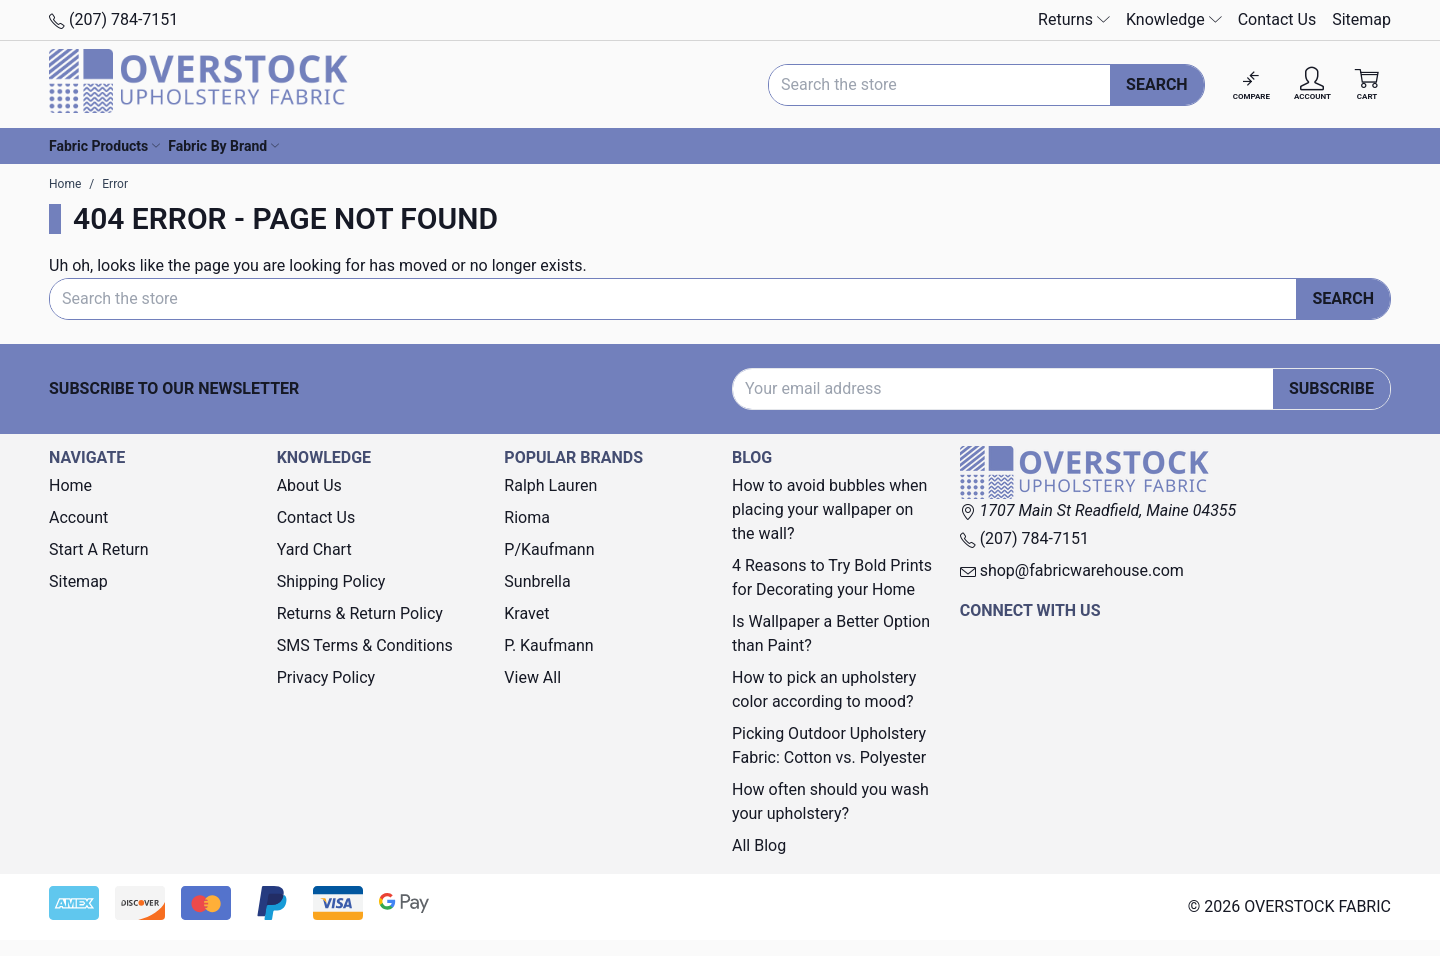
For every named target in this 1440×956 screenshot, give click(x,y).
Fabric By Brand (223, 146)
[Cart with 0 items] (1367, 84)
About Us (309, 485)
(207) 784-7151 (113, 19)
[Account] (1312, 84)
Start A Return (99, 549)
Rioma (527, 517)
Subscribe (1331, 388)
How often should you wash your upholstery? (830, 801)
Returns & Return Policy (360, 613)
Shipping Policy (331, 581)
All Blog (759, 845)
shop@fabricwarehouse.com (1072, 570)
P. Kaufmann (548, 645)
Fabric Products (104, 146)
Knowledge (1174, 19)
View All (532, 677)
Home (70, 485)
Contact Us (1277, 19)
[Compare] (1251, 84)
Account (78, 517)
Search (1157, 84)
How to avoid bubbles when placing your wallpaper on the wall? (829, 509)
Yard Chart (314, 549)
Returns (1074, 19)
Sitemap (1361, 19)
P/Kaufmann (549, 549)
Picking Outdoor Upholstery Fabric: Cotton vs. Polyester (829, 745)
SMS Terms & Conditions (365, 645)
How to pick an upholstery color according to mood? (824, 689)
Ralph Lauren (550, 485)
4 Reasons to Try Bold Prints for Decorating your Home (832, 577)
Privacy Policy (326, 677)
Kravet (526, 613)
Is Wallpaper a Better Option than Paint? (831, 633)
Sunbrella (537, 581)
